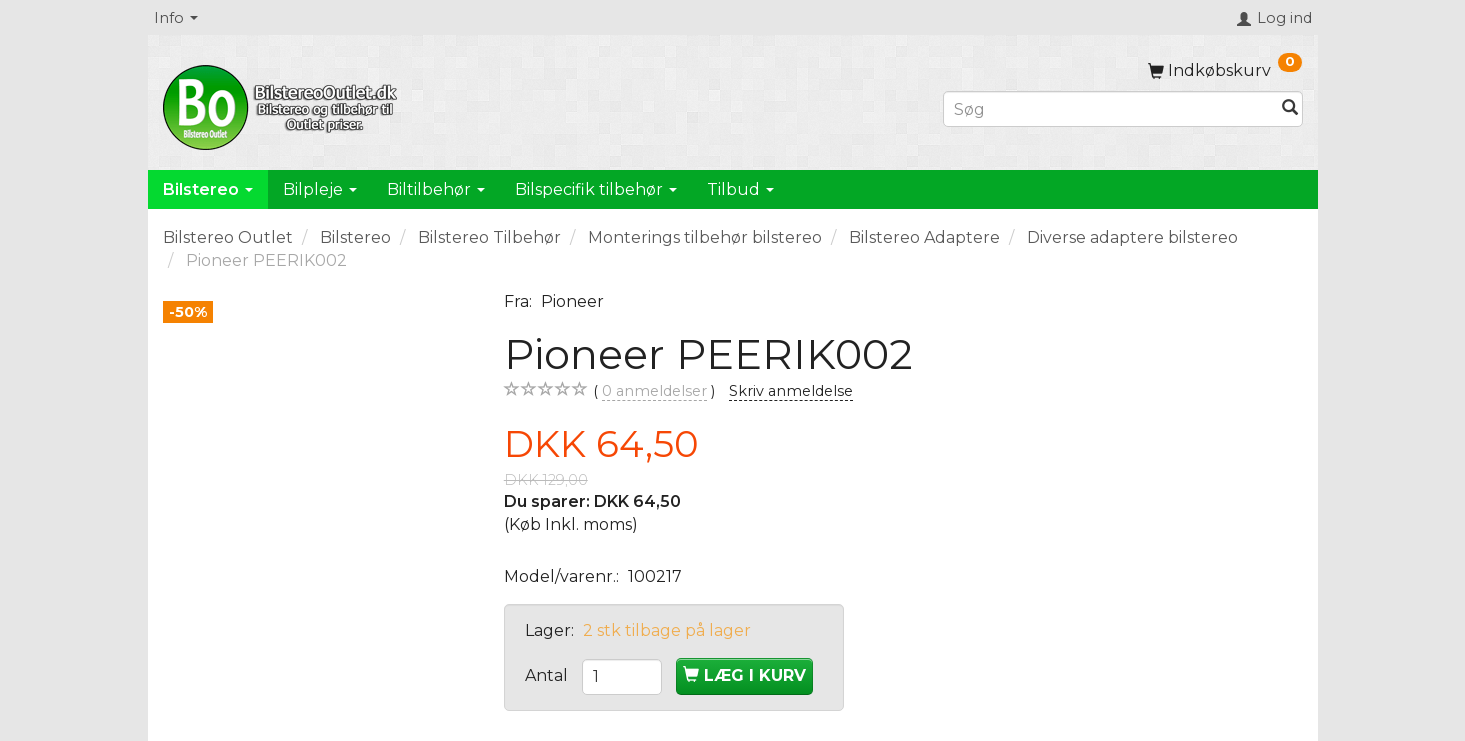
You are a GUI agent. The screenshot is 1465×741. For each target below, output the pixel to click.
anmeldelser (654, 391)
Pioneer (572, 301)
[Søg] (1290, 109)
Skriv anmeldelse (791, 391)
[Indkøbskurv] (1225, 70)
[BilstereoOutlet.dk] (283, 104)
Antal (548, 675)
